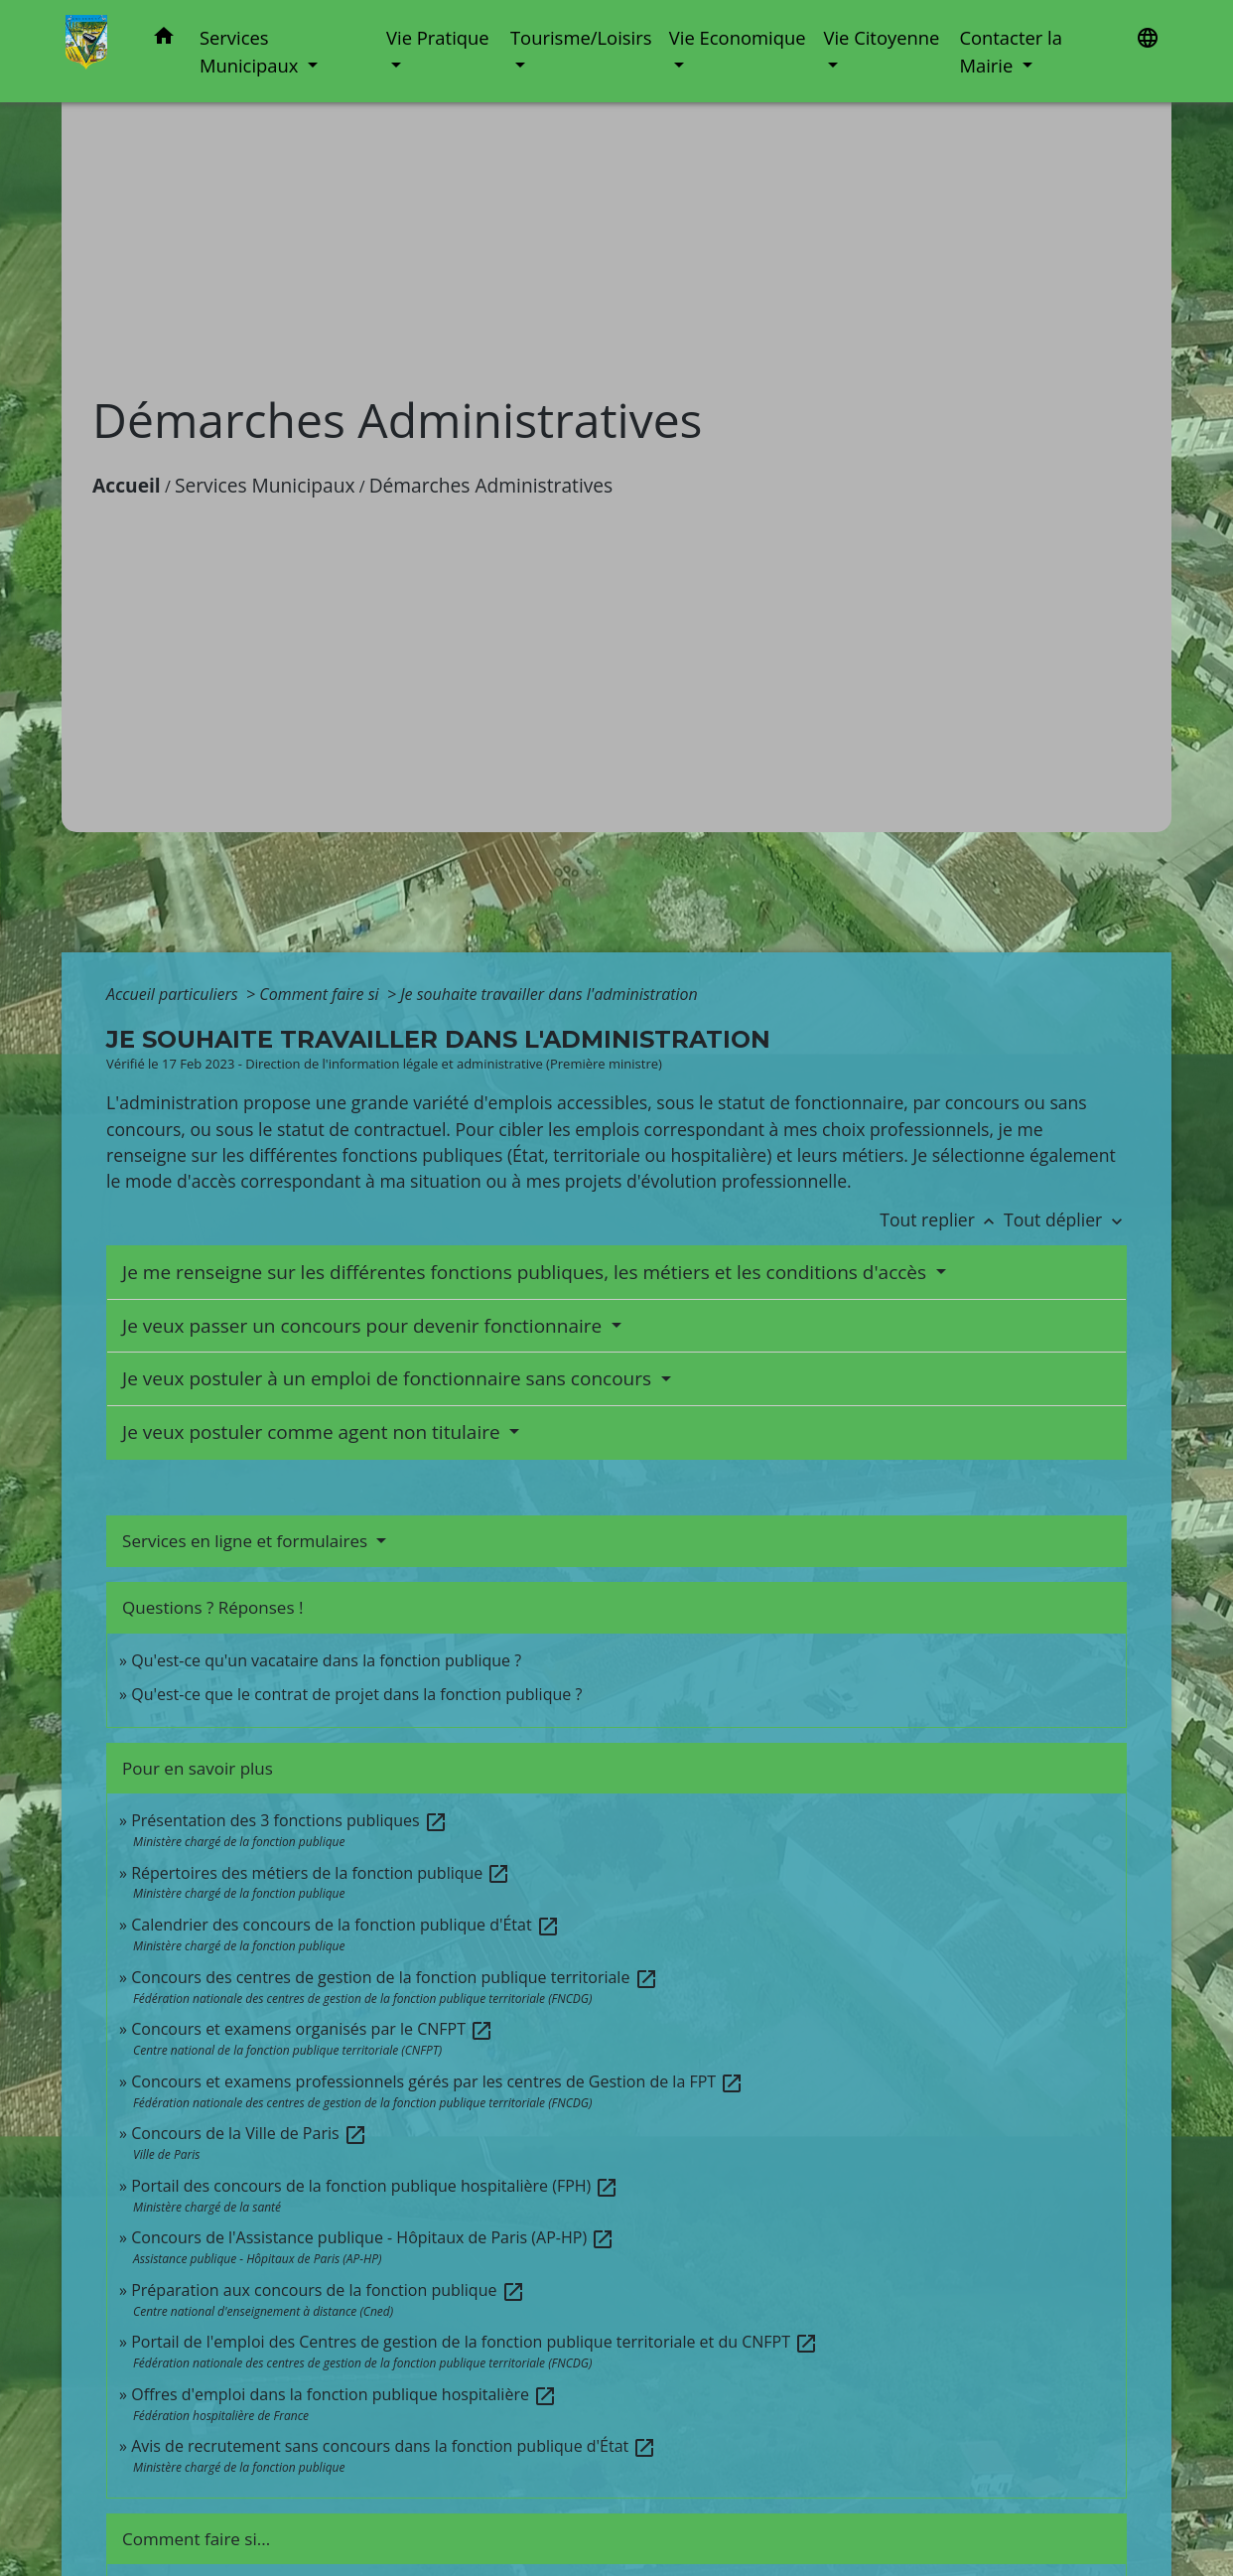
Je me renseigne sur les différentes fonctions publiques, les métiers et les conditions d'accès (526, 1272)
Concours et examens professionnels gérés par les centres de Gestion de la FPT (437, 2081)
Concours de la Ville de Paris (249, 2133)
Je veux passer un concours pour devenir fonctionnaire (364, 1326)
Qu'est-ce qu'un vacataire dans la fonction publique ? (326, 1660)
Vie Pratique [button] (437, 37)
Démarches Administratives (491, 485)
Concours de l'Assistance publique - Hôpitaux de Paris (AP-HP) (373, 2237)
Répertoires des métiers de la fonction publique (320, 1873)
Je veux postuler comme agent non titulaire (313, 1432)
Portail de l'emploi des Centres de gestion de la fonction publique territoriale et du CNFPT (474, 2342)
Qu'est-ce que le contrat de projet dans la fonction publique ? (356, 1694)
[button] (164, 39)
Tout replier (942, 1219)
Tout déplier (1065, 1219)
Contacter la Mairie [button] (1010, 51)
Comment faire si (321, 994)
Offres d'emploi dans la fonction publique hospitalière (344, 2394)
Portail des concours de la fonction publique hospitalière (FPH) (374, 2186)
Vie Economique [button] (737, 37)
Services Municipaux (265, 485)
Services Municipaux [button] (251, 51)
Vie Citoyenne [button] (881, 37)
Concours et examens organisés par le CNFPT (312, 2029)
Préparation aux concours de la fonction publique (327, 2290)
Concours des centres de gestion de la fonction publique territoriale (394, 1977)
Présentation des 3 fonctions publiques (289, 1820)
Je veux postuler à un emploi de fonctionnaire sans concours (389, 1378)
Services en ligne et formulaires (247, 1540)
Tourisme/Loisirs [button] (580, 37)
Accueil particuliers (174, 994)
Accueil (126, 485)
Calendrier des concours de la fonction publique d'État (345, 1924)
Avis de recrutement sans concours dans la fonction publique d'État (393, 2446)
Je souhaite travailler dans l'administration (549, 994)
